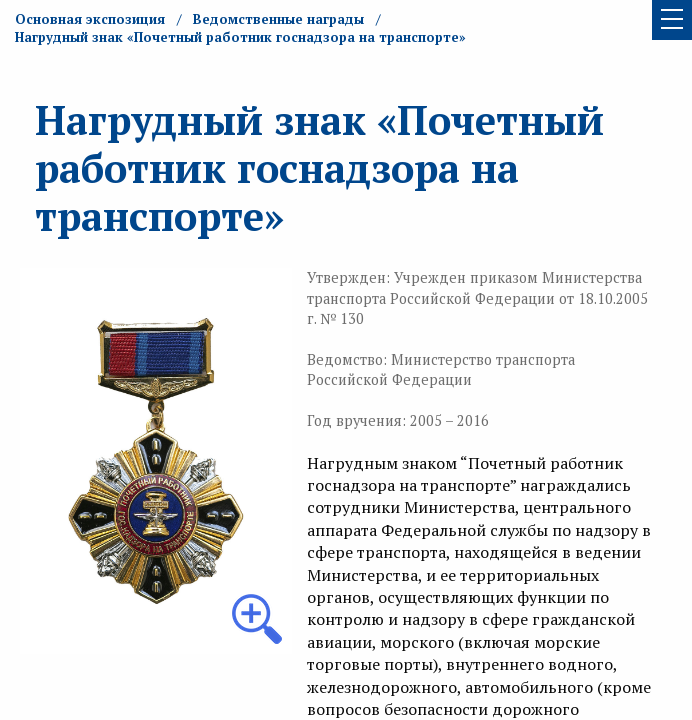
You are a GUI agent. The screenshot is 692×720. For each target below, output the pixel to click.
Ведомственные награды (278, 19)
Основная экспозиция (90, 19)
